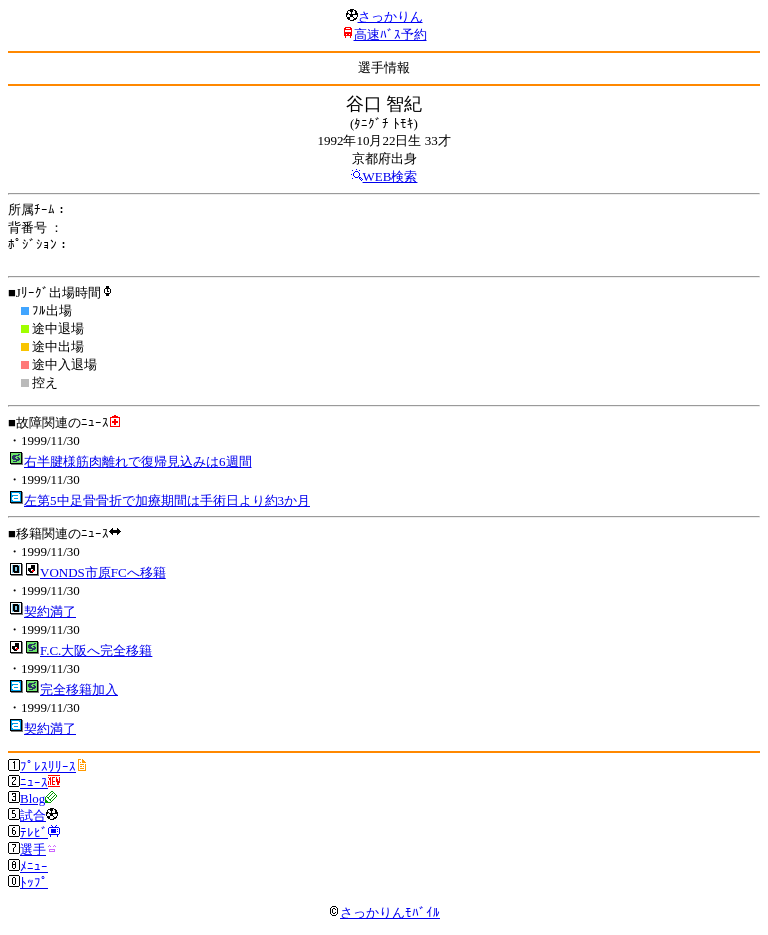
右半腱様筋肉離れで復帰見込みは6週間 (138, 461)
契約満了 (50, 611)
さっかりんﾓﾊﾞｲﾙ (384, 912)
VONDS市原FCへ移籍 (103, 572)
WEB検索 (390, 176)
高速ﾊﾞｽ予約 (390, 34)
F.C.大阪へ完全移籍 (96, 650)
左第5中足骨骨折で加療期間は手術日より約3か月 (167, 500)
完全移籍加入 (79, 689)
